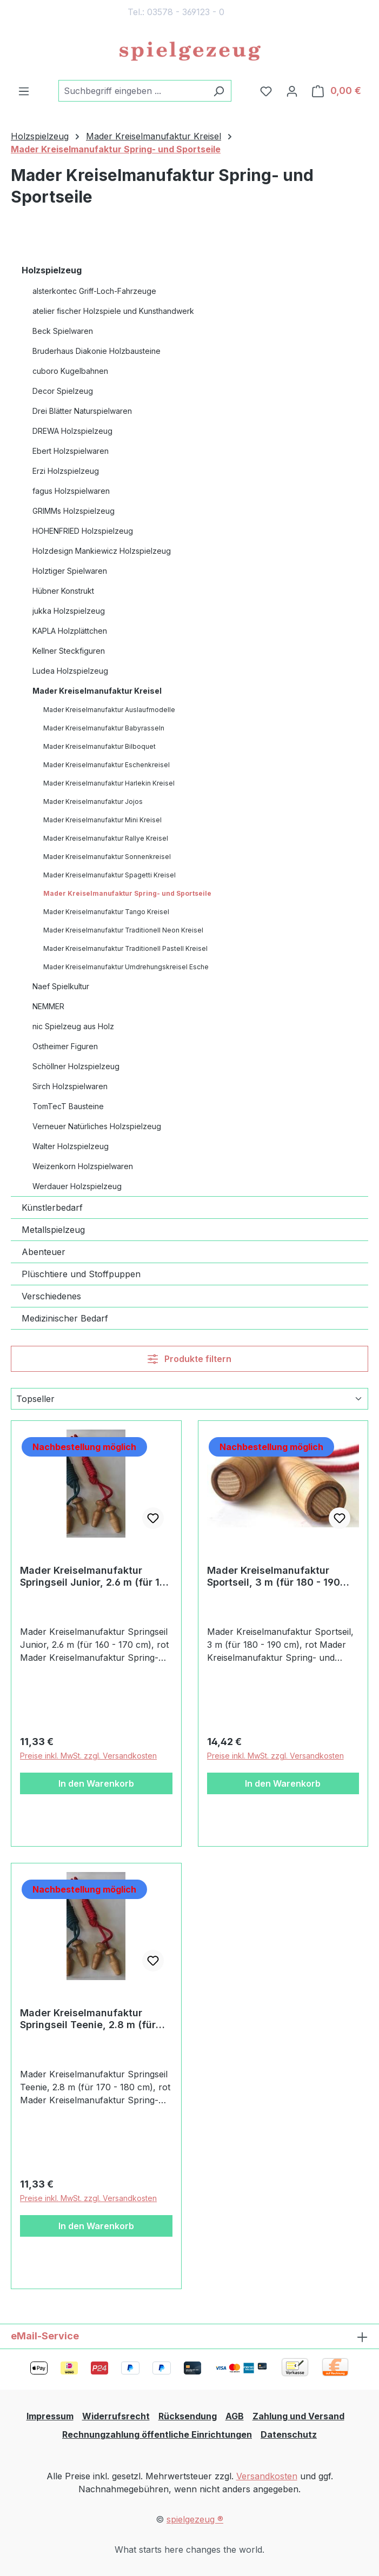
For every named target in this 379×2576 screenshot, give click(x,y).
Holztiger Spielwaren (69, 570)
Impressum (50, 2416)
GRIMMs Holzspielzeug (73, 510)
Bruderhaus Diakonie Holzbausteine (96, 350)
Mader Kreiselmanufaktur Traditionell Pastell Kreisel (125, 948)
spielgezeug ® (195, 2519)
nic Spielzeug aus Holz (73, 1026)
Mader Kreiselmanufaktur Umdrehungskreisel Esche (126, 967)
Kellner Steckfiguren (68, 650)
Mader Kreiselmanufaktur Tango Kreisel (106, 912)
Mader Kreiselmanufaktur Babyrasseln (103, 728)
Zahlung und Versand (298, 2416)
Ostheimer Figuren (65, 1046)
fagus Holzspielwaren (71, 490)
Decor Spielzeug (62, 390)
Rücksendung (187, 2416)
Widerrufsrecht (116, 2416)
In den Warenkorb (96, 1783)
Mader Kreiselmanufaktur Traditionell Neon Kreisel (123, 930)
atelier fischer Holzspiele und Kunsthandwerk (113, 311)
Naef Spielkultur (60, 986)
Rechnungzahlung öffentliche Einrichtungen (157, 2434)
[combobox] (132, 91)
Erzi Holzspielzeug (65, 470)
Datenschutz (289, 2434)
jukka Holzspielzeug (68, 610)
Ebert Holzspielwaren (70, 450)
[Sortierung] (189, 1399)
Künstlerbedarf (52, 1207)
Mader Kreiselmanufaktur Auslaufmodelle (109, 710)
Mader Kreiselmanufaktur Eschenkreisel (106, 765)
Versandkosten (266, 2476)
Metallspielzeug (53, 1229)
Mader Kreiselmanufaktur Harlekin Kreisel (109, 783)
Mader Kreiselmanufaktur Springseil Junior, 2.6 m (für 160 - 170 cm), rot (96, 1576)
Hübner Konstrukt (63, 590)
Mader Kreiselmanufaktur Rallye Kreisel (105, 838)
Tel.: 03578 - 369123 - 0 (176, 11)
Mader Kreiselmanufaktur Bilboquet (99, 746)
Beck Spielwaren (62, 331)
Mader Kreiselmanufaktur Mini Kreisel (102, 820)
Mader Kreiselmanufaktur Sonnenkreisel (107, 857)
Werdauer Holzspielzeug (77, 1186)
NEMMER (48, 1006)
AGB (234, 2416)
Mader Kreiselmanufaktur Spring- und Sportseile (127, 893)
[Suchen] (218, 91)
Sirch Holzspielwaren (70, 1086)
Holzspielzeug (52, 270)
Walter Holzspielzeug (70, 1146)
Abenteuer (43, 1251)
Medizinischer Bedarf (65, 1318)
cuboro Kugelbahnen (70, 370)
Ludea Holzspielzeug (70, 670)
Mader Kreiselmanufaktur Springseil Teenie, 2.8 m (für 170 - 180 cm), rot (88, 2019)
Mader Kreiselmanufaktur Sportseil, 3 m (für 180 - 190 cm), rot (273, 1576)
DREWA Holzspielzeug (72, 430)
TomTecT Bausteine (68, 1106)
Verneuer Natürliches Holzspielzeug (96, 1126)
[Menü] (24, 91)
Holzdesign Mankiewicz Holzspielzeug (101, 550)
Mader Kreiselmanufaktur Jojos (93, 801)
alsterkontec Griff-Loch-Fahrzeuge (94, 291)
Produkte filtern (189, 1358)
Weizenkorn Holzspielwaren (82, 1166)
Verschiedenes (51, 1296)
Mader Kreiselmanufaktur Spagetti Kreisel (109, 875)
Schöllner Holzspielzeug (75, 1066)
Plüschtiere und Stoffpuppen (81, 1274)
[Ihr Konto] (292, 91)
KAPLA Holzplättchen (69, 630)
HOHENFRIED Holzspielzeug (82, 530)
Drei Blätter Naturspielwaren (82, 410)
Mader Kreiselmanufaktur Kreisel (97, 690)
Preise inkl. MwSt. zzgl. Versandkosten (88, 1755)
